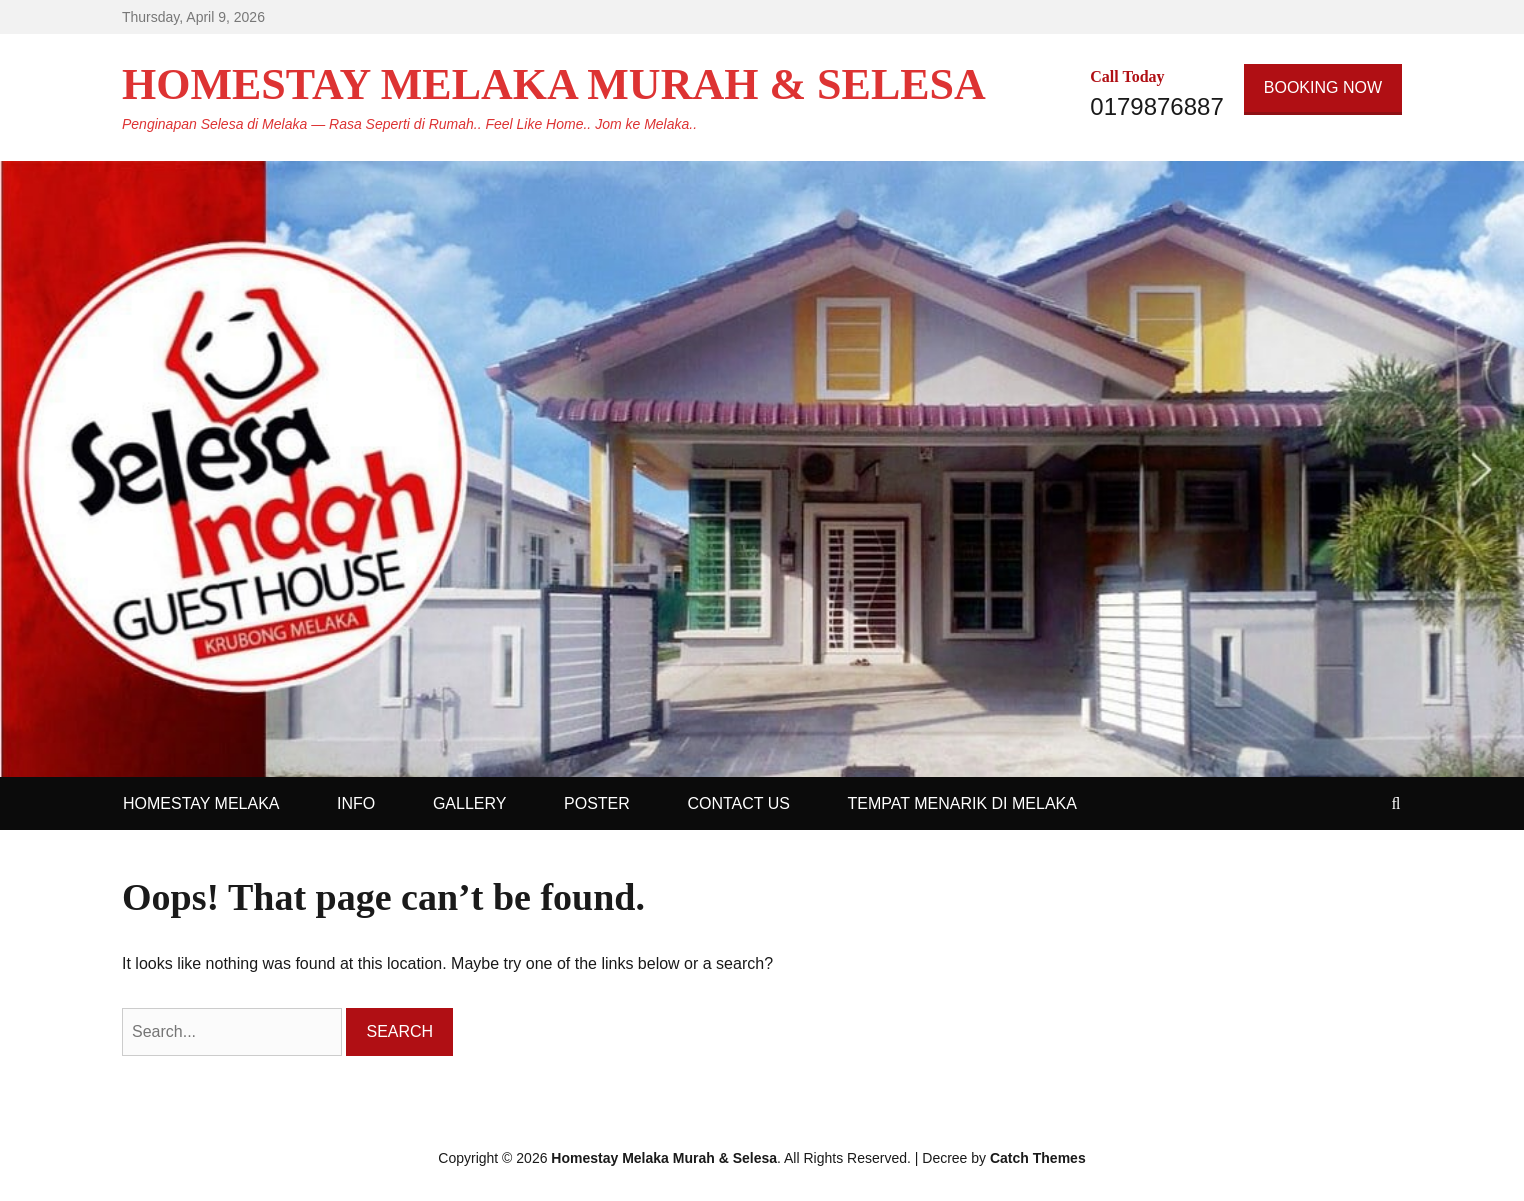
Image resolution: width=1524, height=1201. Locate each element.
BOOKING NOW (1323, 87)
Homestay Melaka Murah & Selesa (554, 84)
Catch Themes (1038, 1158)
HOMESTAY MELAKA (201, 803)
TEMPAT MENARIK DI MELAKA (962, 803)
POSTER (597, 803)
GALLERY (470, 803)
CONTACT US (738, 803)
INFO (356, 803)
